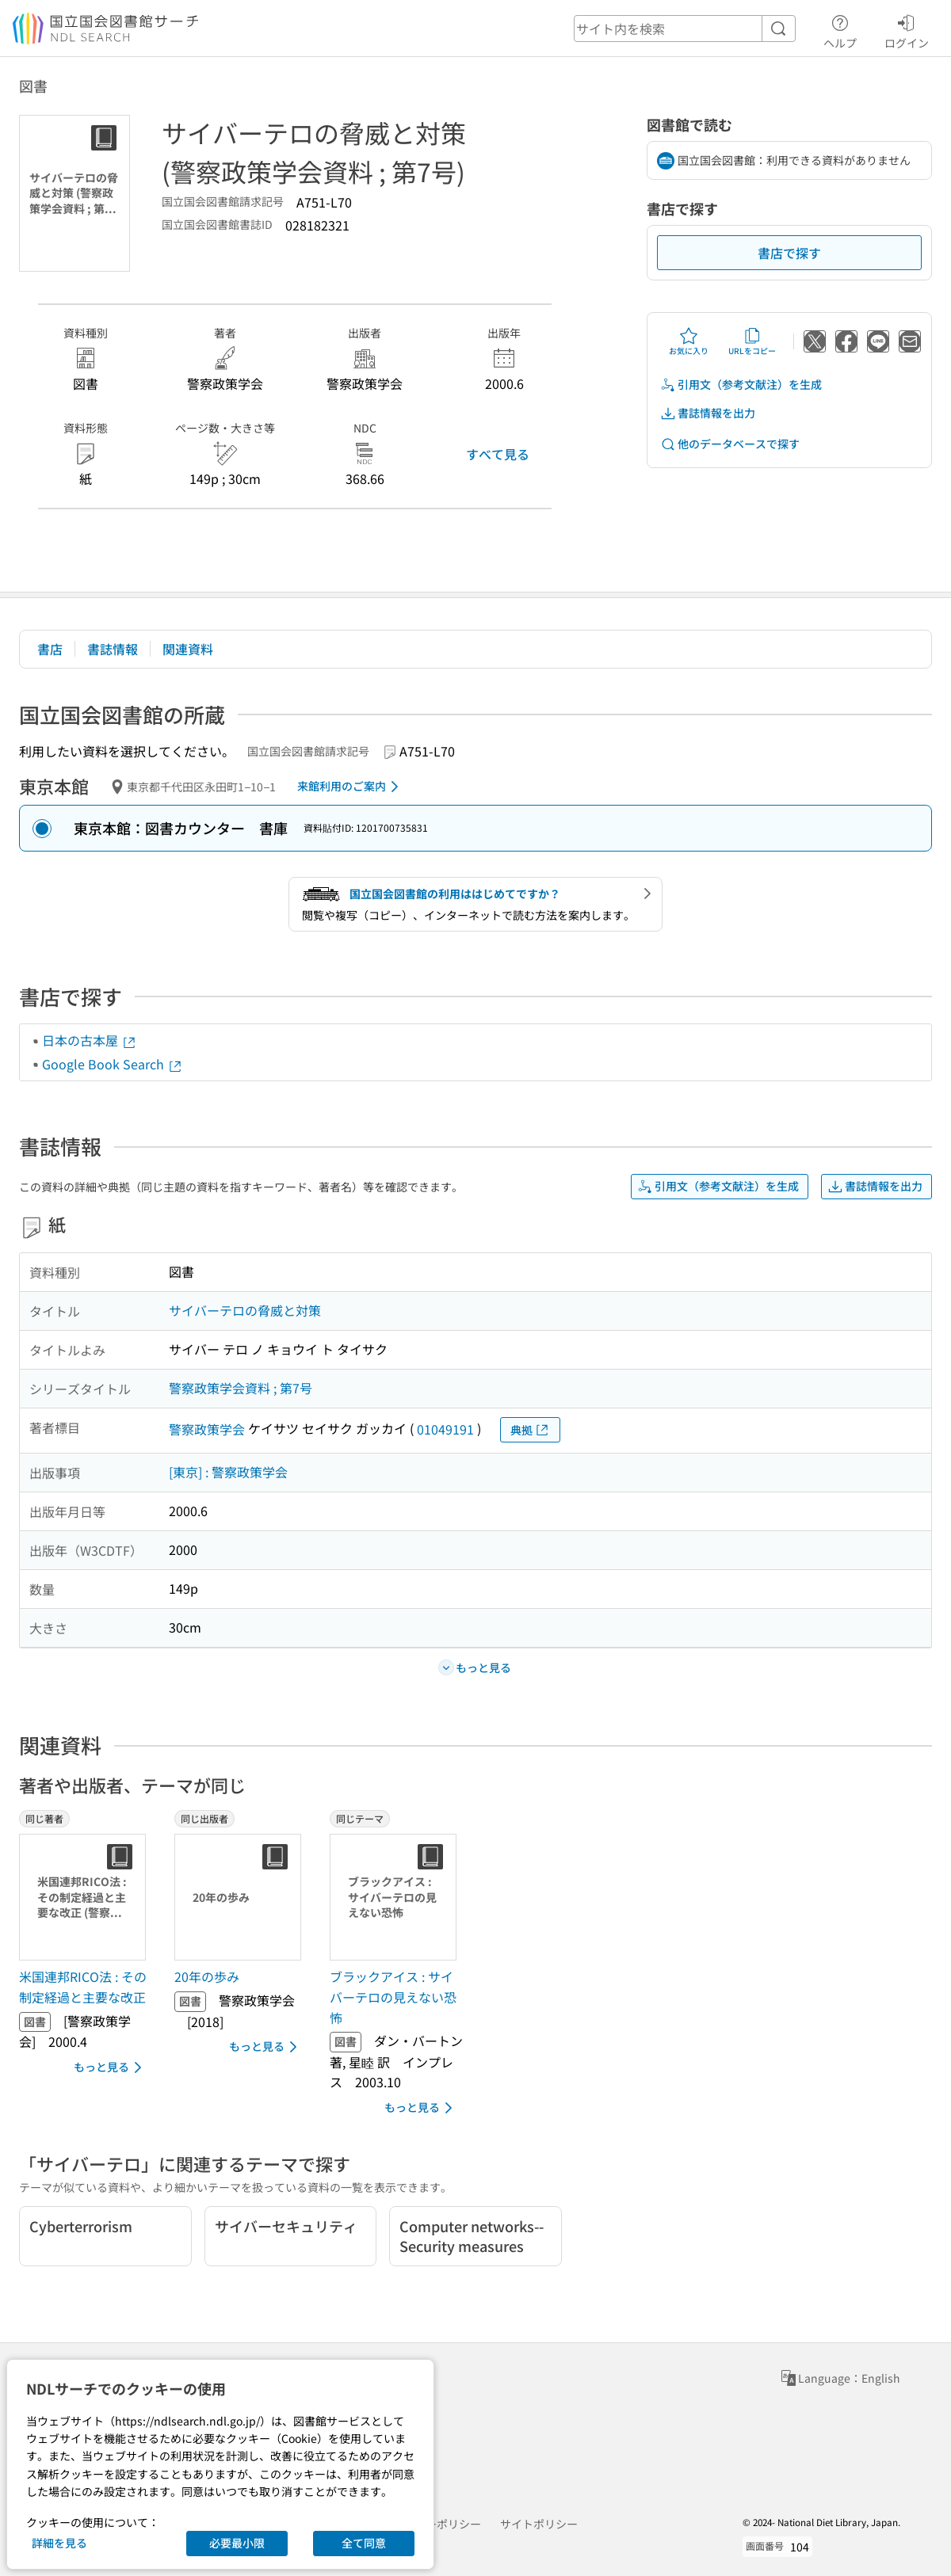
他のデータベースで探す (730, 444)
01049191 (445, 1429)
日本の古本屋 (89, 1040)
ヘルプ (840, 29)
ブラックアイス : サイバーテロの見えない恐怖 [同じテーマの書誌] (393, 1996)
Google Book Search (112, 1063)
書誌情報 (112, 648)
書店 (50, 648)
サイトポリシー (539, 2524)
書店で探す (789, 252)
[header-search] (685, 28)
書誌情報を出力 (707, 413)
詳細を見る (59, 2543)
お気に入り (688, 341)
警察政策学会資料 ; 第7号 (240, 1387)
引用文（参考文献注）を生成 (741, 384)
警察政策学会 (207, 1429)
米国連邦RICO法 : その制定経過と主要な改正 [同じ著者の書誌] (83, 1986)
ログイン (906, 29)
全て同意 (364, 2543)
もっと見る (110, 2067)
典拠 (530, 1430)
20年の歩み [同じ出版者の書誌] (206, 1976)
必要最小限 (237, 2543)
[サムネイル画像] (85, 1897)
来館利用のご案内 (350, 786)
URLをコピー (752, 341)
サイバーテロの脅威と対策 (245, 1310)
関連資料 (187, 648)
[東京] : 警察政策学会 (228, 1471)
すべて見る (497, 453)
